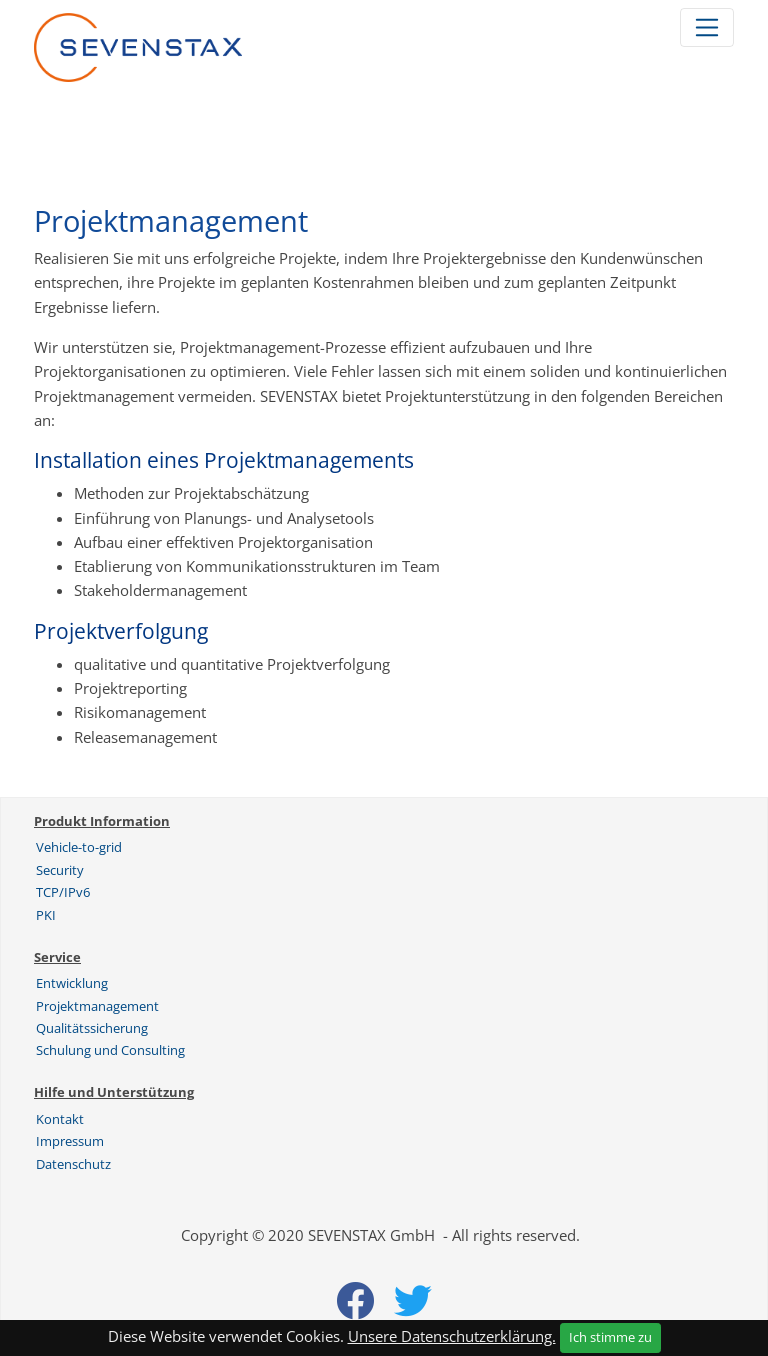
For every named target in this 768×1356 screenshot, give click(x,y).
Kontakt (60, 1119)
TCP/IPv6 (63, 892)
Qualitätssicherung (92, 1028)
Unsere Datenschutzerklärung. (452, 1336)
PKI (46, 915)
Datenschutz (73, 1164)
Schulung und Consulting (110, 1050)
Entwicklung (72, 983)
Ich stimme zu (610, 1337)
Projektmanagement (97, 1006)
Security (60, 870)
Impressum (70, 1141)
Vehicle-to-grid (79, 847)
